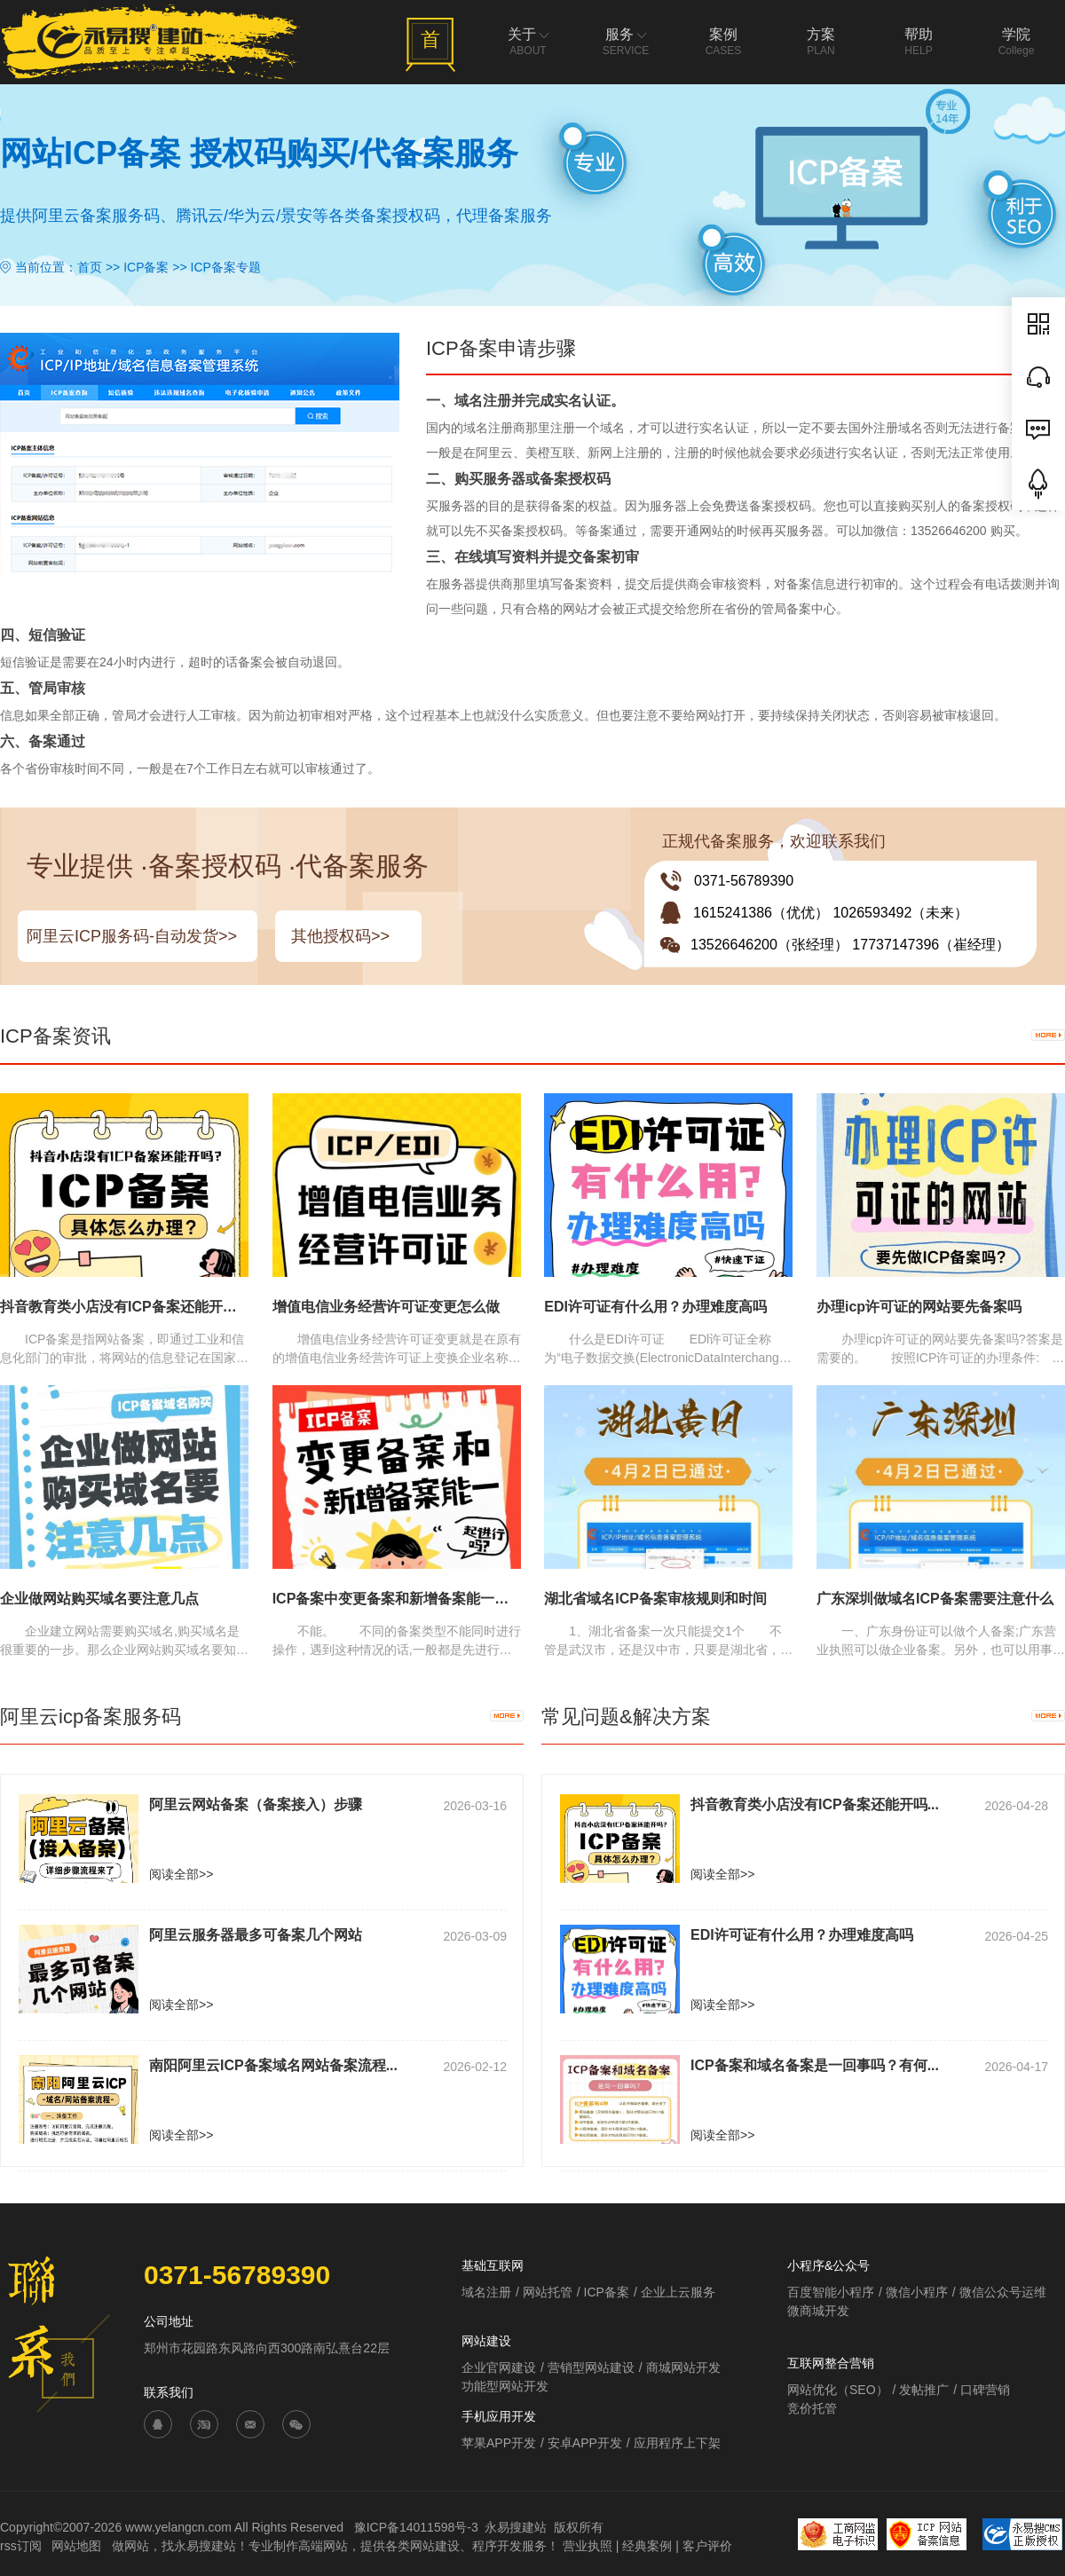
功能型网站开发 (505, 2386)
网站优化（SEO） (837, 2390)
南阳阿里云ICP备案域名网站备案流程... (273, 2065)
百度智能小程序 (830, 2292)
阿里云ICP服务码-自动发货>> (132, 936)
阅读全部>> (181, 1874)
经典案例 (647, 2546)
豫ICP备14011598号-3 (416, 2527)
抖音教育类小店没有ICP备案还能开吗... (814, 1804)
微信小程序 (917, 2292)
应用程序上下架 (677, 2443)
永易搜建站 (516, 2527)
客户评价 (707, 2546)
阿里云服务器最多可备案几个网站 (255, 1934)
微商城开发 (818, 2311)
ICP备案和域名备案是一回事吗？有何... (814, 2065)
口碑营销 (985, 2390)
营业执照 (587, 2546)
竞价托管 (812, 2408)
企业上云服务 (678, 2292)
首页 (89, 267)
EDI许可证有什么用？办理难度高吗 (801, 1934)
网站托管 (547, 2292)
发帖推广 (924, 2390)
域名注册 (486, 2292)
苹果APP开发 (499, 2443)
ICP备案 (146, 267)
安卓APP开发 (585, 2443)
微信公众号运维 (1002, 2292)
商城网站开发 (683, 2367)
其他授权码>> (340, 936)
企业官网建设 (499, 2367)
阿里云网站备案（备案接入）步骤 (255, 1804)
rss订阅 (21, 2546)
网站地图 (78, 2546)
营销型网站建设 (591, 2367)
